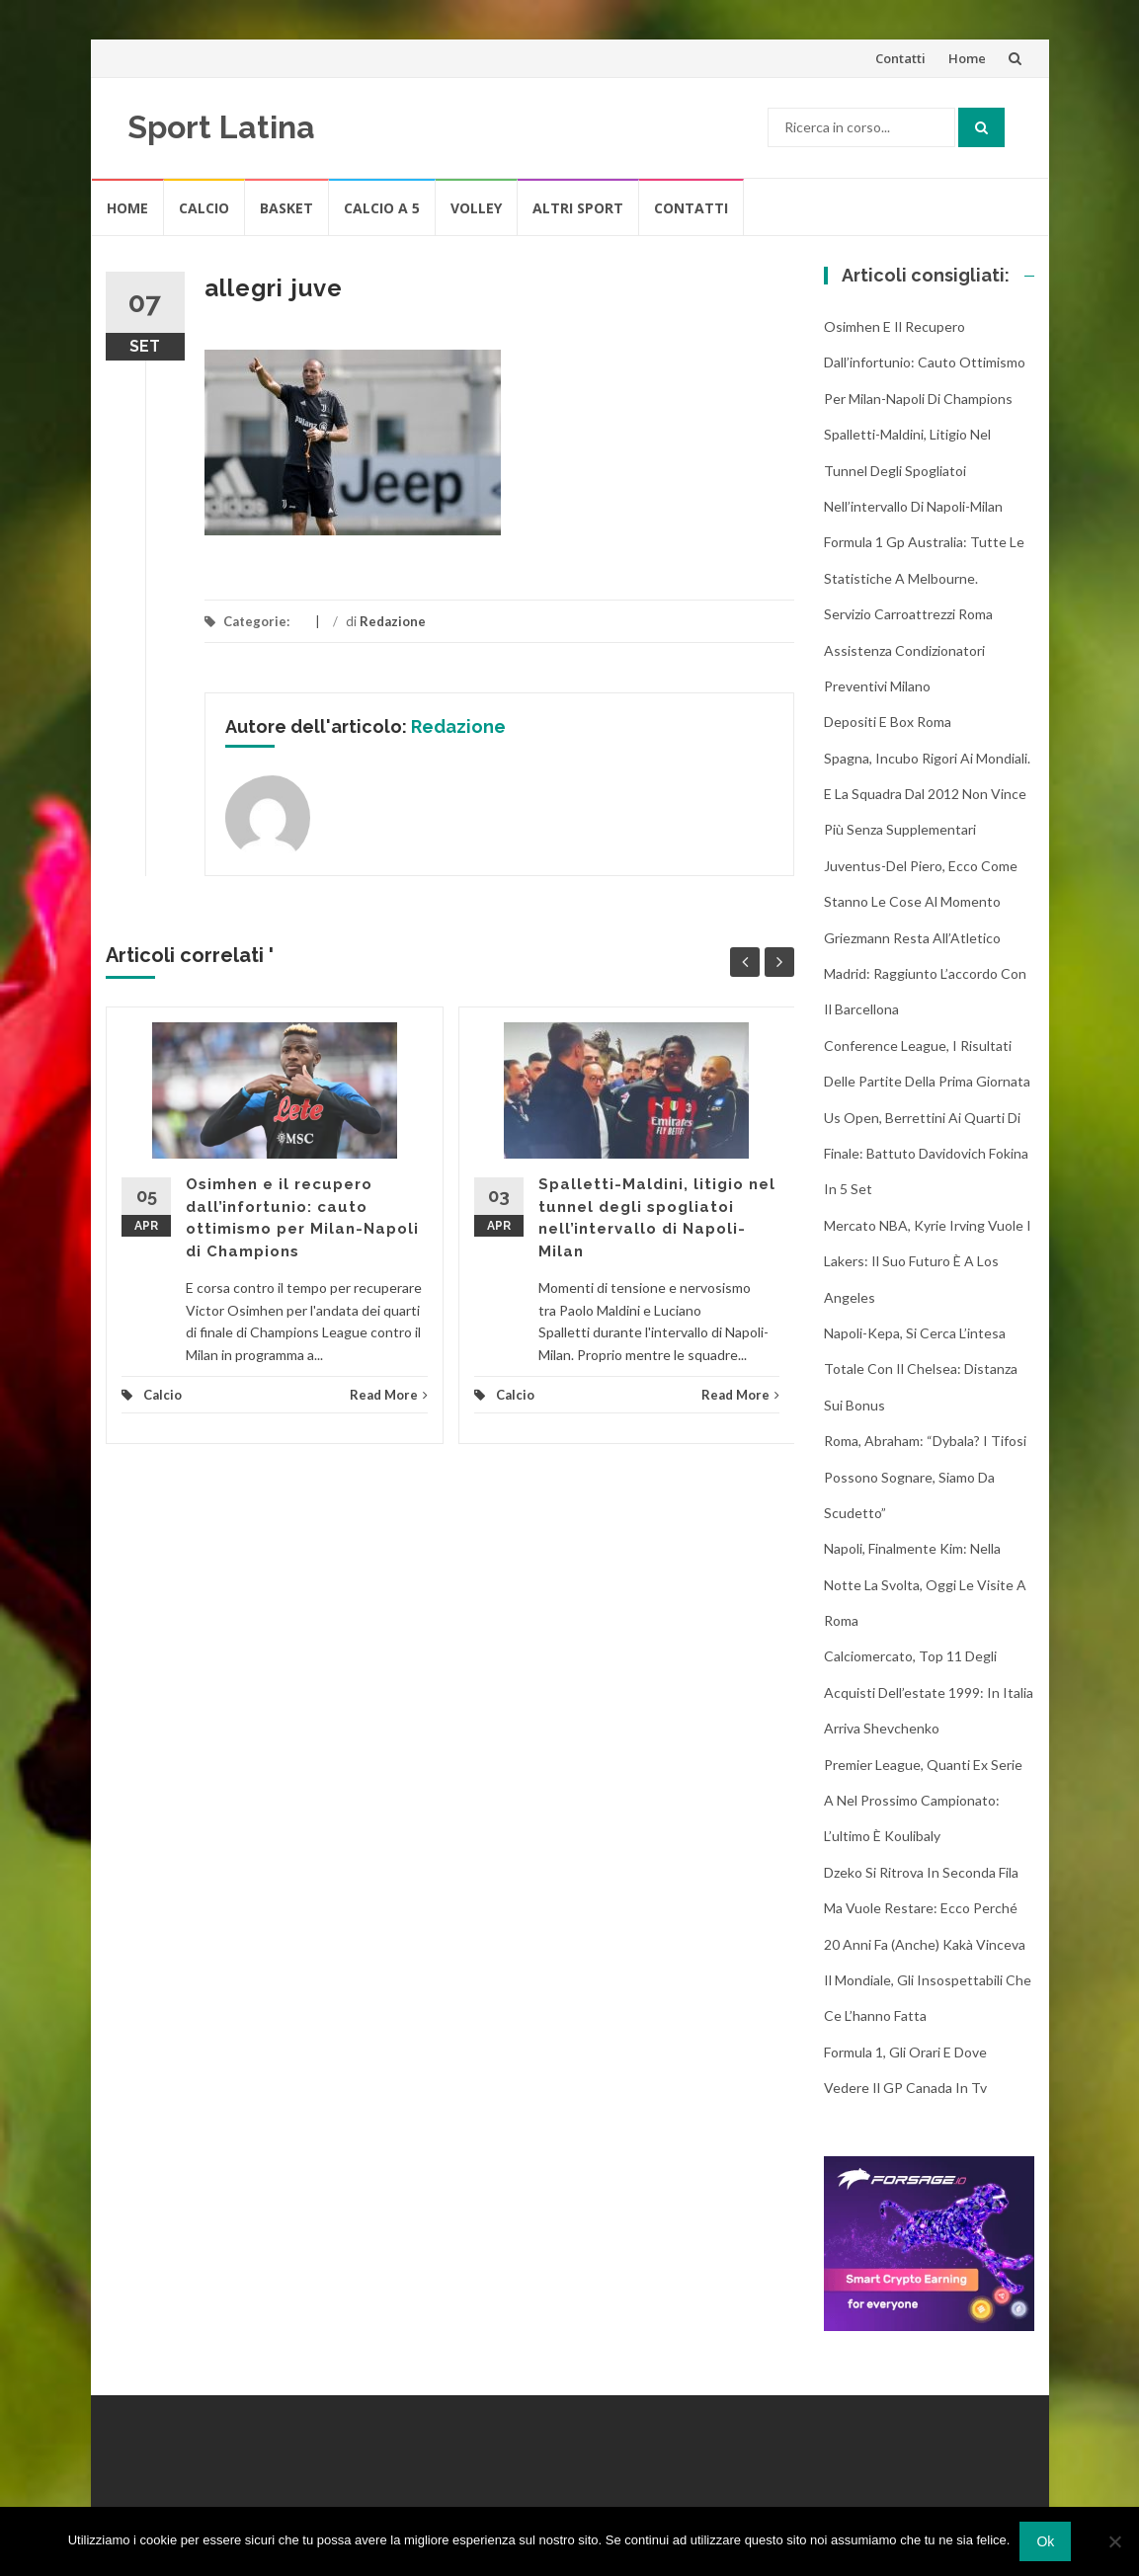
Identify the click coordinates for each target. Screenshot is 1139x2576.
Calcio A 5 (382, 208)
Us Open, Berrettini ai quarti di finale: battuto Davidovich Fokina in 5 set (926, 1153)
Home (967, 58)
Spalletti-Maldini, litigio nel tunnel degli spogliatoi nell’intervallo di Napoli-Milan (913, 470)
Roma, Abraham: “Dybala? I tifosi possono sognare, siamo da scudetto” (925, 1476)
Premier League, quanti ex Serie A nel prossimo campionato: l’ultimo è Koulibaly (923, 1800)
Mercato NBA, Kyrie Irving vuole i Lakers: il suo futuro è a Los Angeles (927, 1261)
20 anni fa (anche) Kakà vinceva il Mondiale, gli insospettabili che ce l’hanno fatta (927, 1980)
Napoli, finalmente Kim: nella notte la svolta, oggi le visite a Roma (925, 1584)
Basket (286, 208)
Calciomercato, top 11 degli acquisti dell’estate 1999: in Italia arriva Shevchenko (928, 1692)
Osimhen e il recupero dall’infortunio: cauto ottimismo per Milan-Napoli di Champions (924, 362)
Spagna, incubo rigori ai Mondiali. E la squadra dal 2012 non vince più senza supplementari (927, 794)
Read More (389, 1395)
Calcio (204, 208)
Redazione (393, 621)
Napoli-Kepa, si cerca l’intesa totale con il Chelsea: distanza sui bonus (920, 1369)
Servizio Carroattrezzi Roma (908, 613)
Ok (1045, 2541)
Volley (476, 208)
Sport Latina (221, 127)
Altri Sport (577, 208)
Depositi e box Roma (887, 721)
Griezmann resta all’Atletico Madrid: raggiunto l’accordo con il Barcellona (925, 973)
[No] (1114, 2541)
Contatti (900, 58)
